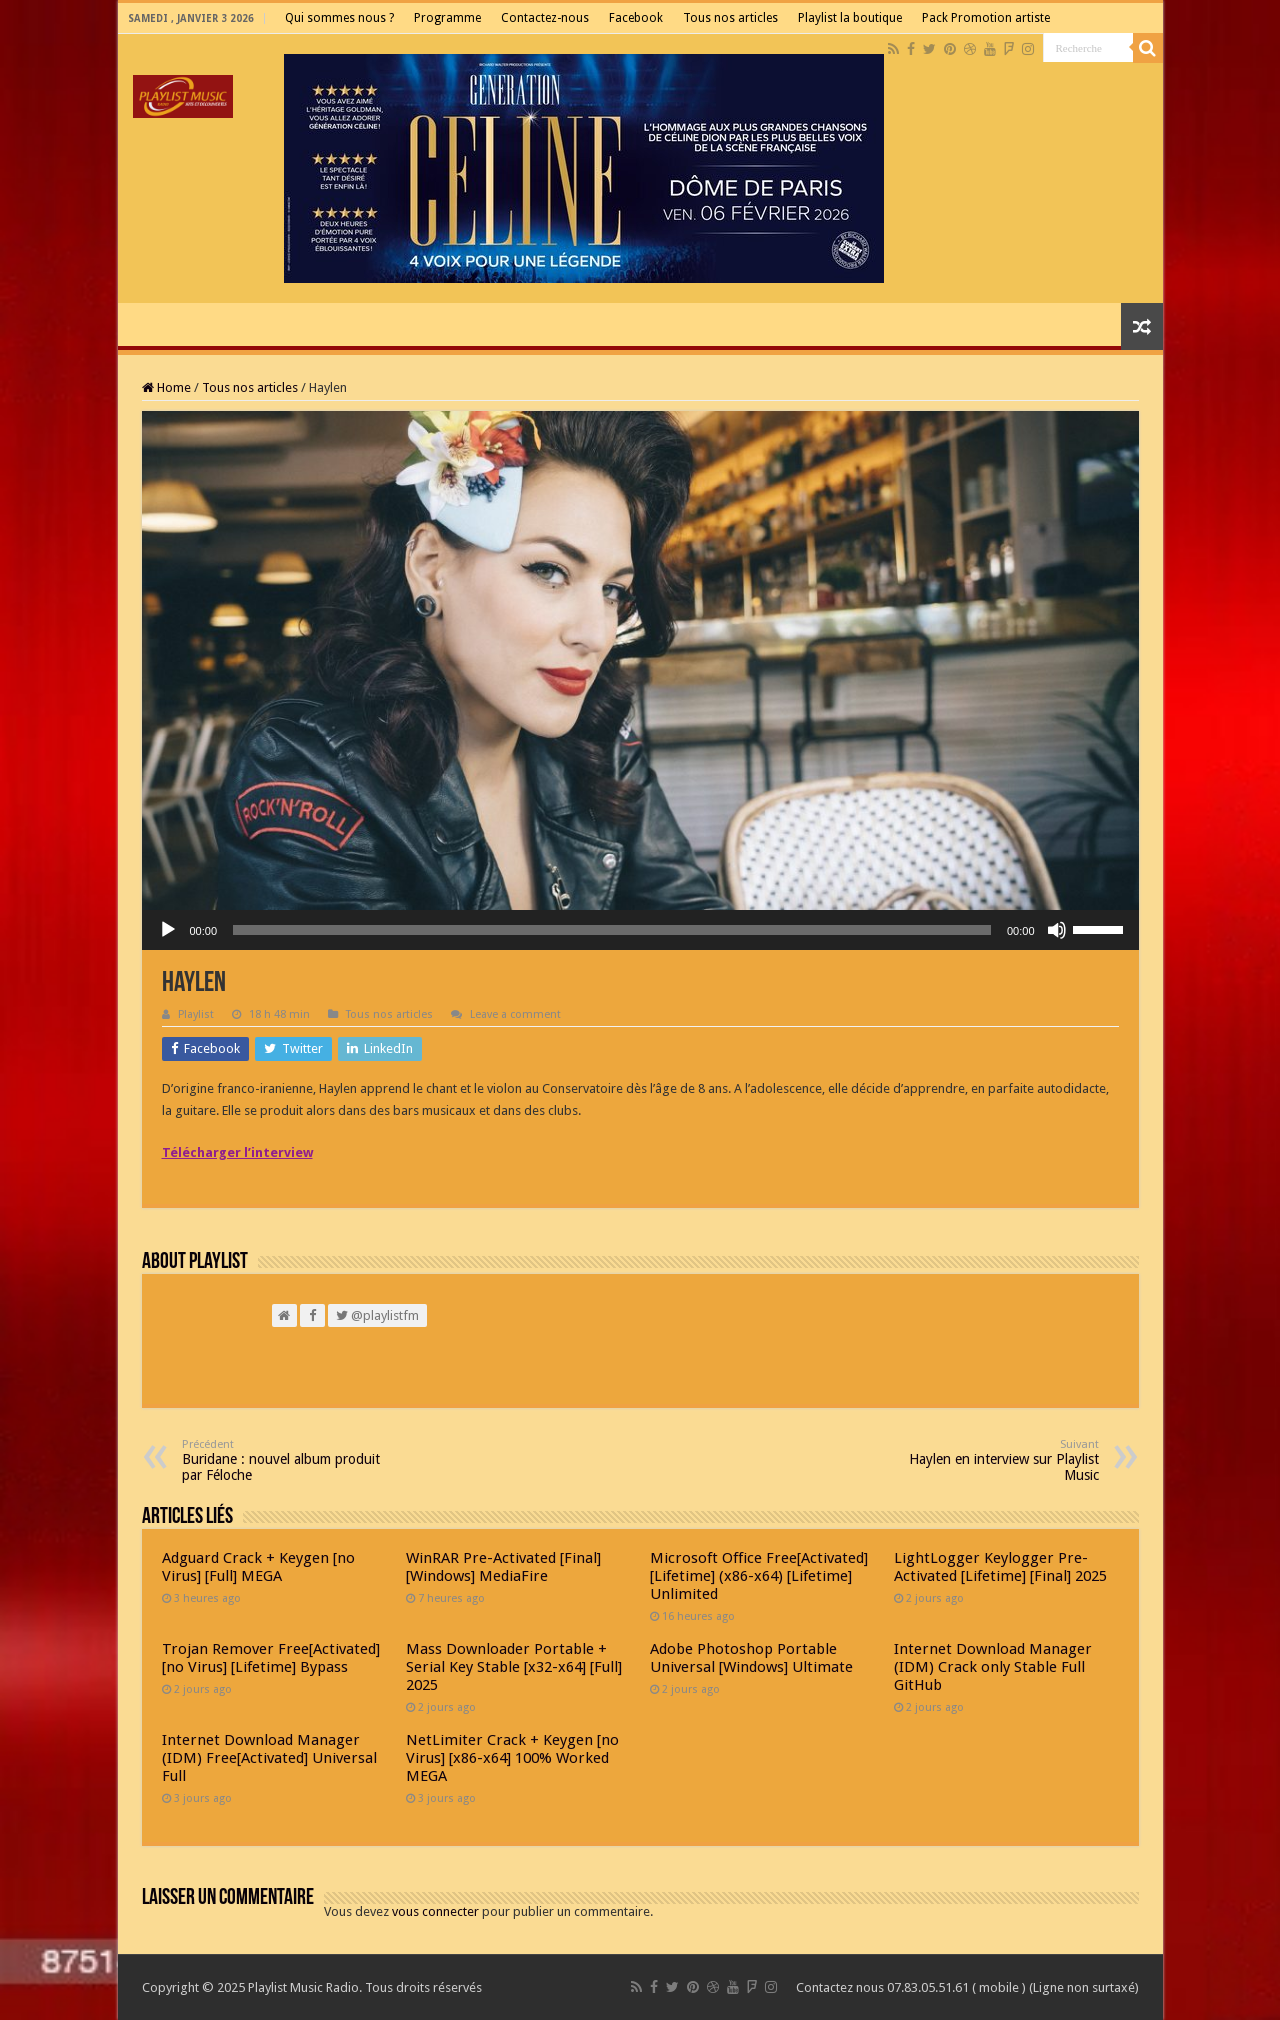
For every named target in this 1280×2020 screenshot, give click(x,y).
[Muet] (1057, 930)
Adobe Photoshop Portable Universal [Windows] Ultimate (751, 1658)
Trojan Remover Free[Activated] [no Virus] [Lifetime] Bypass (271, 1658)
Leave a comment (515, 1014)
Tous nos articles (730, 18)
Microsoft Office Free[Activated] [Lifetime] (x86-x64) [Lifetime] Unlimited (759, 1576)
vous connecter (435, 1911)
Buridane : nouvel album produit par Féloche (284, 1460)
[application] (640, 930)
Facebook (636, 18)
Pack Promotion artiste (986, 18)
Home (166, 387)
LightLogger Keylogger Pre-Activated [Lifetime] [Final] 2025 (1000, 1567)
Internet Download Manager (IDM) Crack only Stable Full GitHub (993, 1667)
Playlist (196, 1014)
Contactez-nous (545, 18)
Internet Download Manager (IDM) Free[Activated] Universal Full (269, 1758)
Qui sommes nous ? (339, 18)
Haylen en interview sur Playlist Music (996, 1460)
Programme (447, 18)
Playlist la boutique (850, 18)
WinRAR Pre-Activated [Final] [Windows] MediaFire (503, 1567)
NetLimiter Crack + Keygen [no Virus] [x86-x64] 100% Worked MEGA (512, 1758)
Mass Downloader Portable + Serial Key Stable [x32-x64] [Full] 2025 (514, 1667)
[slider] (612, 930)
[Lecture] (168, 930)
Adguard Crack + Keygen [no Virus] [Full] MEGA (258, 1567)
